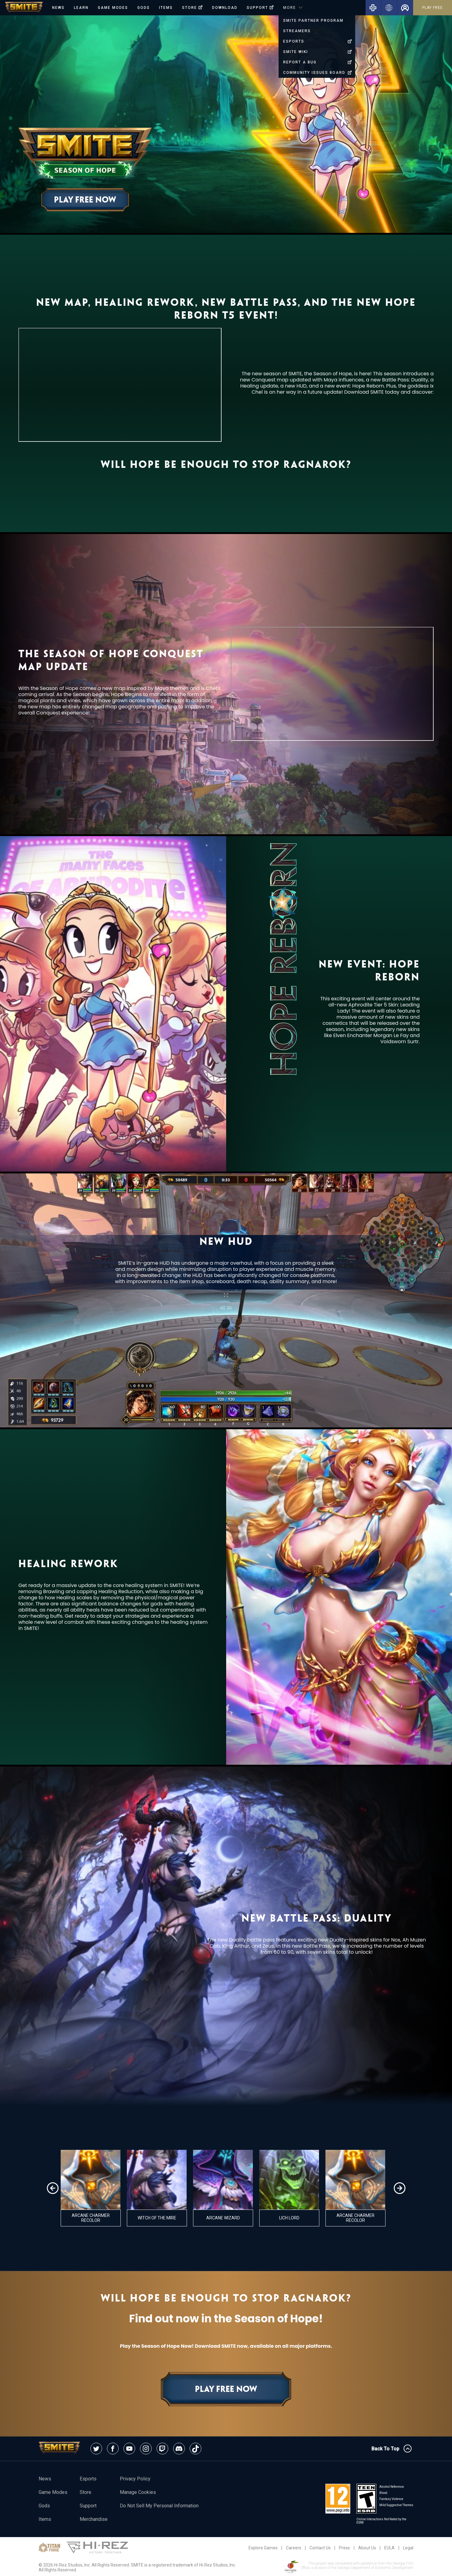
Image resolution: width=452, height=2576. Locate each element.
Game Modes (113, 8)
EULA (389, 2547)
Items (166, 8)
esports (88, 2479)
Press (344, 2547)
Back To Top (391, 2449)
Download (224, 8)
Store (85, 2492)
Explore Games (263, 2547)
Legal (408, 2547)
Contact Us (320, 2547)
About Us (367, 2547)
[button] (53, 2188)
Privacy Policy (135, 2479)
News (58, 8)
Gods (143, 8)
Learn (81, 8)
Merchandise (94, 2519)
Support (88, 2506)
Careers (293, 2547)
